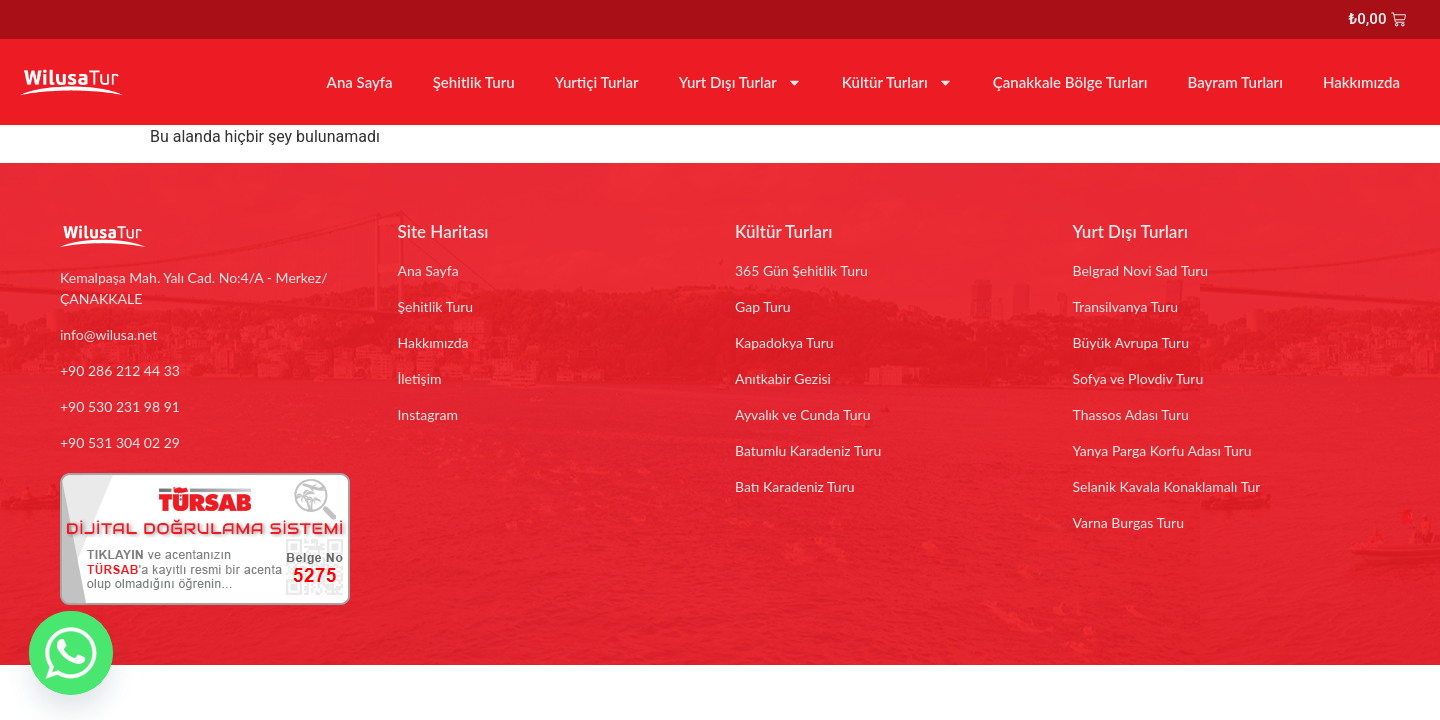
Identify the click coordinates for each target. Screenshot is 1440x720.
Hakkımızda (1361, 82)
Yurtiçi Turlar (597, 82)
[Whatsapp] (71, 653)
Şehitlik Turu (474, 82)
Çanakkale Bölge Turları (1070, 82)
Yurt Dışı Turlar (740, 82)
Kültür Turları (897, 82)
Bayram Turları (1234, 82)
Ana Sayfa (360, 82)
